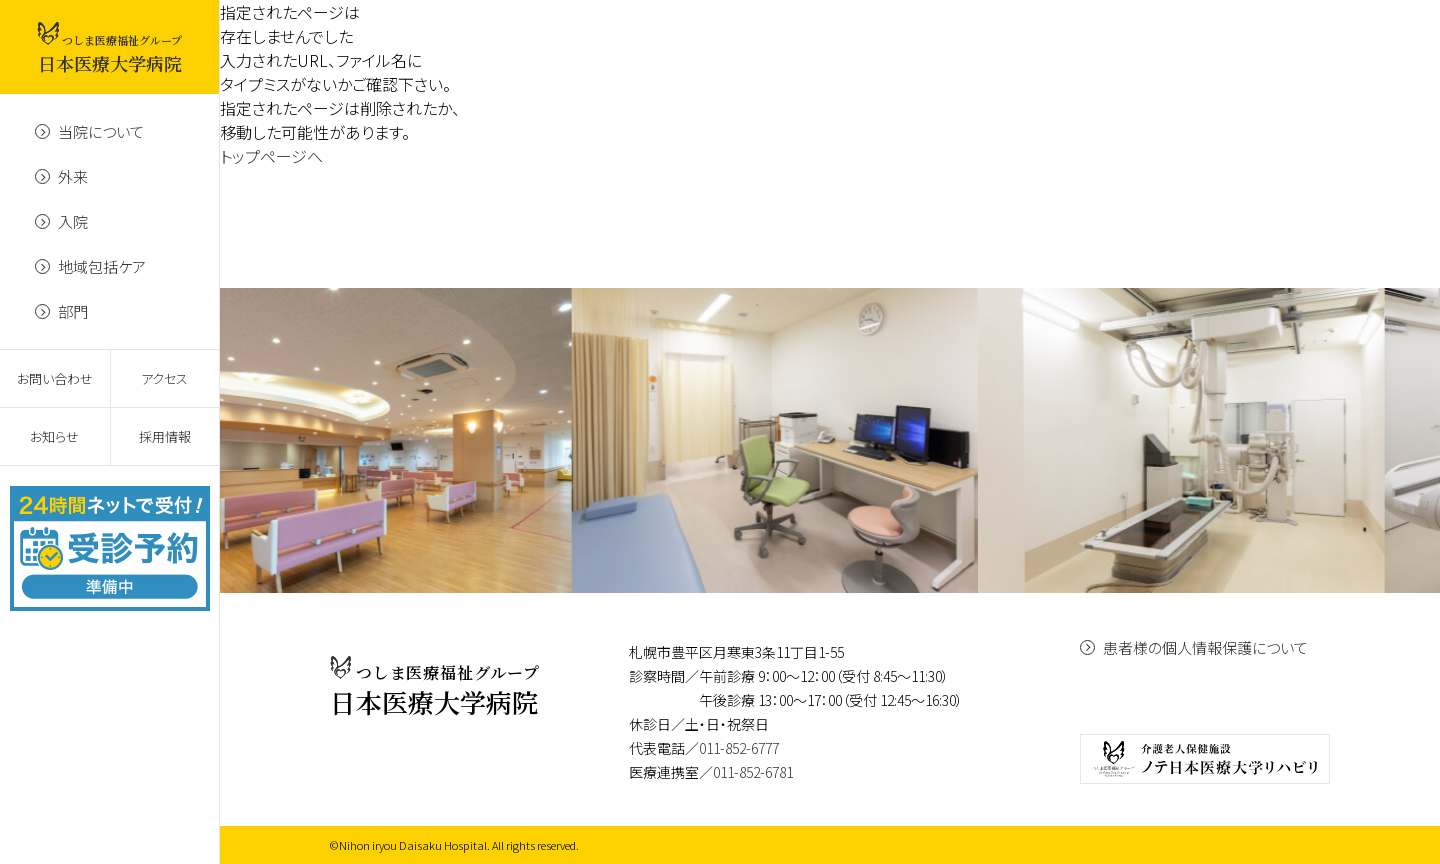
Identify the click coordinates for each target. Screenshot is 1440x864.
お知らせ (54, 436)
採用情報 (165, 436)
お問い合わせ (55, 378)
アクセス (164, 378)
